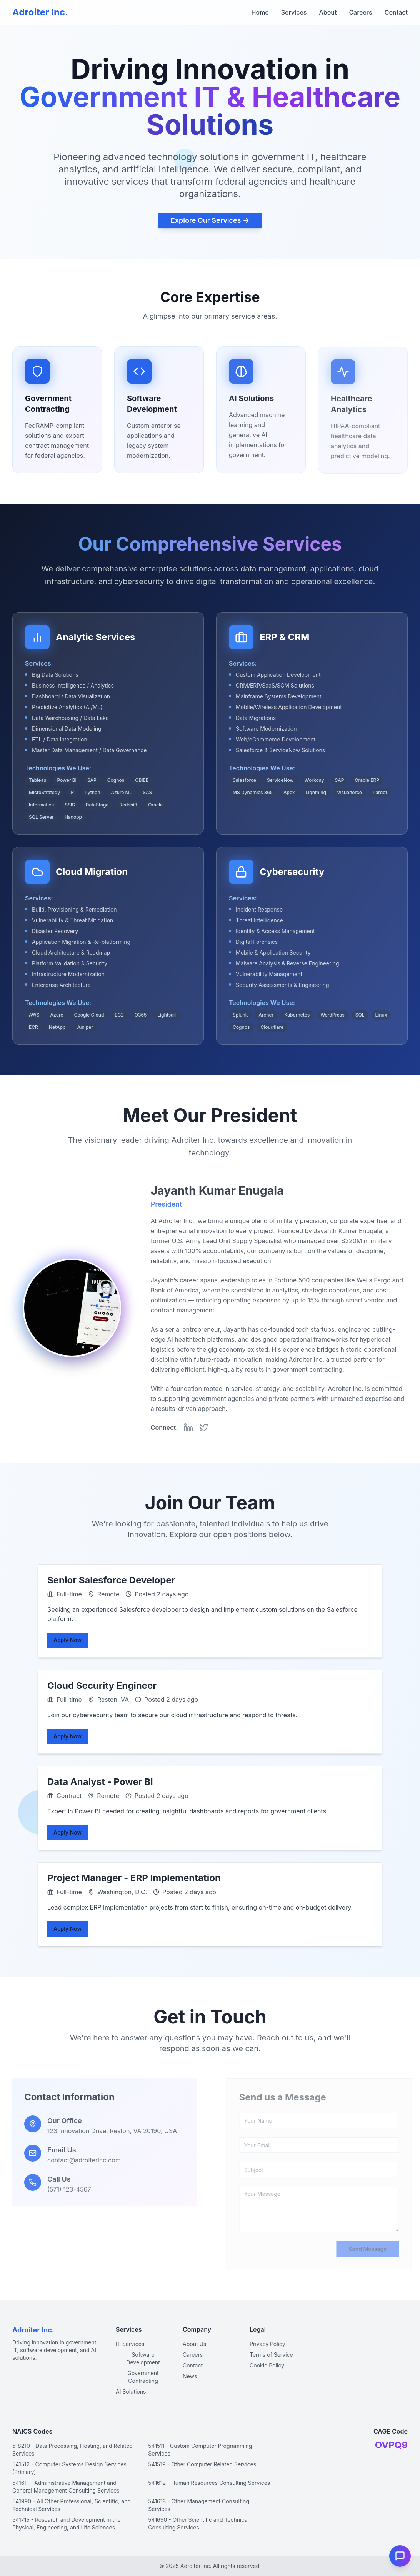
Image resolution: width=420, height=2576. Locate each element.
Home (260, 12)
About (328, 12)
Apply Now (67, 1640)
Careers (360, 12)
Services (294, 12)
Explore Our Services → (210, 223)
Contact (396, 12)
